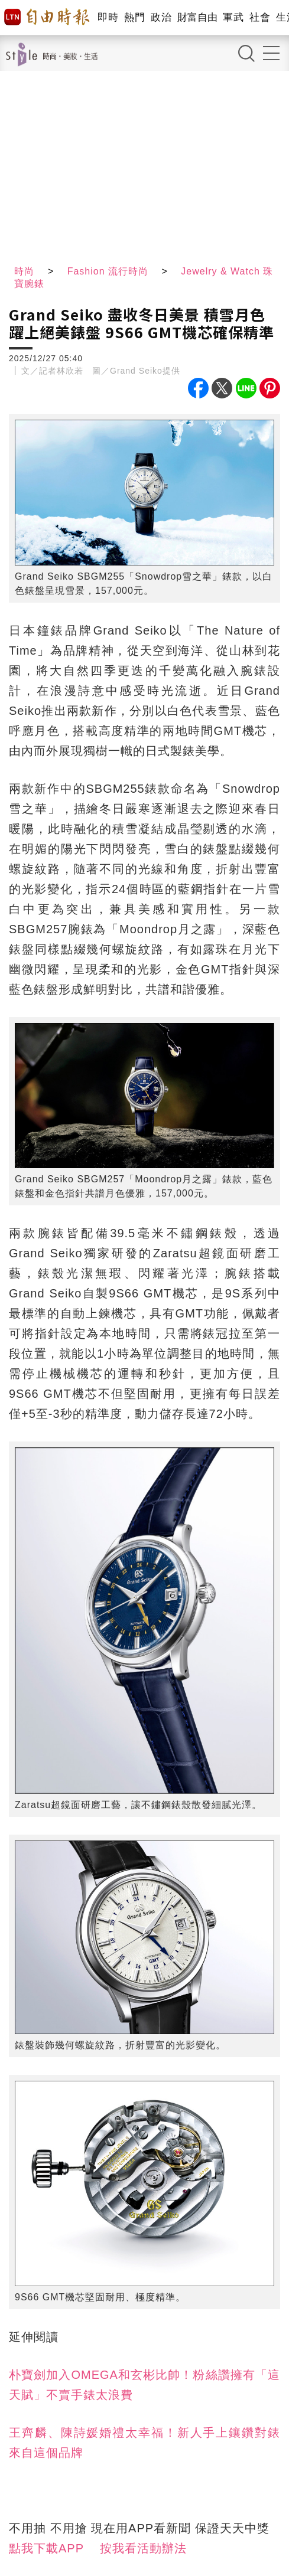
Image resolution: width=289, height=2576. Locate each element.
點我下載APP (46, 2548)
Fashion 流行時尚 (107, 271)
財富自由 (197, 17)
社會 (259, 17)
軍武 (233, 17)
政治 (161, 17)
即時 (108, 17)
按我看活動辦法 (143, 2548)
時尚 (24, 271)
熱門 (134, 17)
